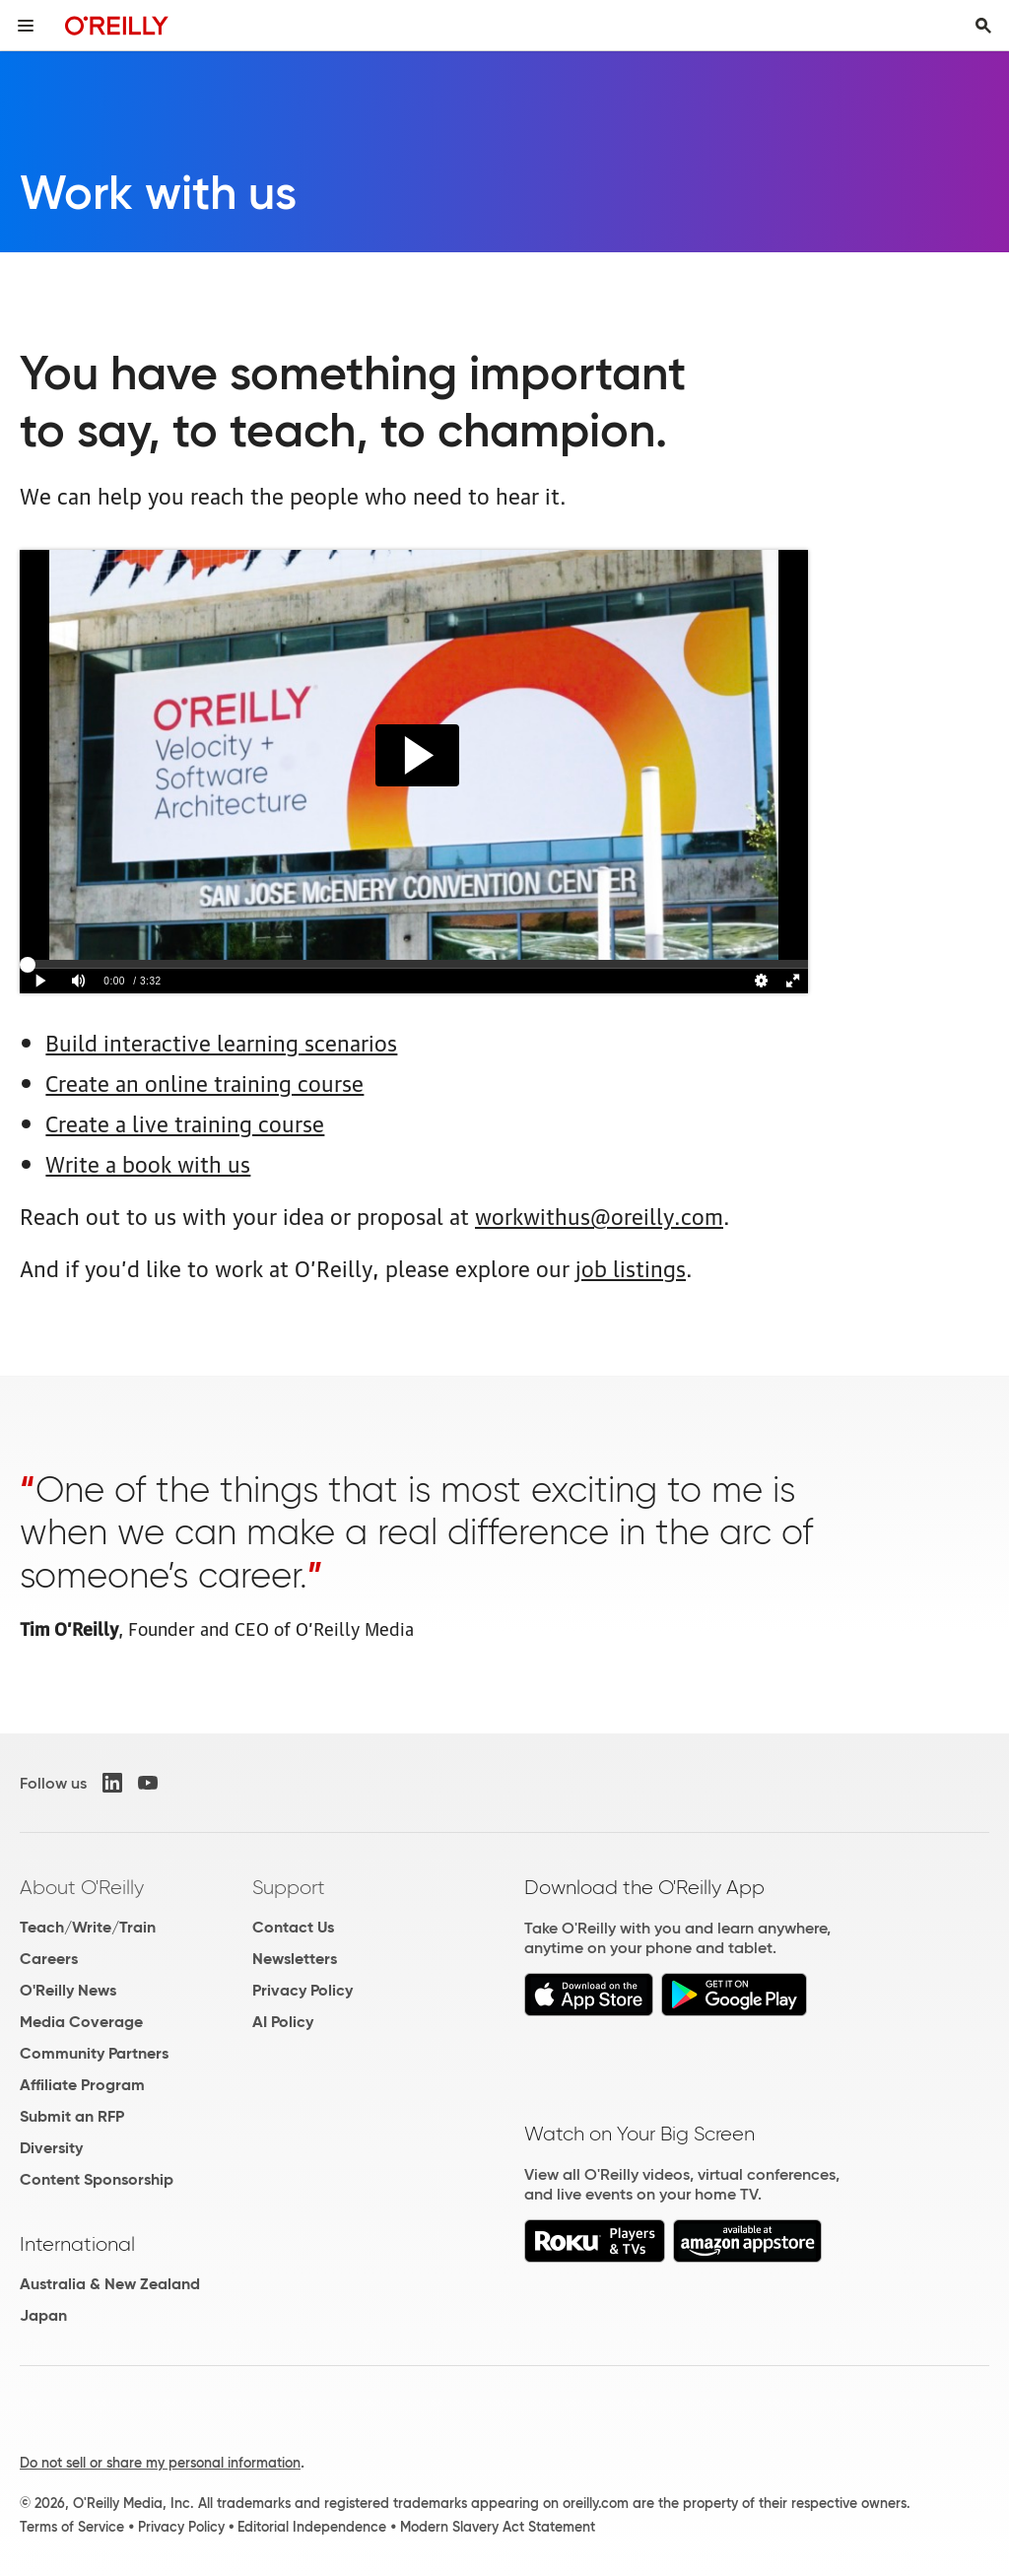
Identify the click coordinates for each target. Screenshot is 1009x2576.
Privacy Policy (302, 1990)
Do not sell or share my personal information (160, 2463)
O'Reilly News (68, 1990)
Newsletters (294, 1958)
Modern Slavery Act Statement (497, 2527)
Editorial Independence (311, 2527)
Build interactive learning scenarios (221, 1041)
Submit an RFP (72, 2116)
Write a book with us (147, 1162)
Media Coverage (81, 2021)
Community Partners (94, 2053)
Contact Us (293, 1927)
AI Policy (282, 2021)
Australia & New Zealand (110, 2283)
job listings (630, 1267)
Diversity (51, 2147)
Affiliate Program (82, 2084)
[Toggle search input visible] (983, 25)
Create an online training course (204, 1081)
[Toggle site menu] (25, 25)
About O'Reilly (82, 1887)
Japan (43, 2315)
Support (288, 1887)
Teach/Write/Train (88, 1927)
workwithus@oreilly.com (599, 1214)
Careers (49, 1958)
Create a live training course (184, 1122)
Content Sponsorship (96, 2179)
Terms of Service (72, 2527)
